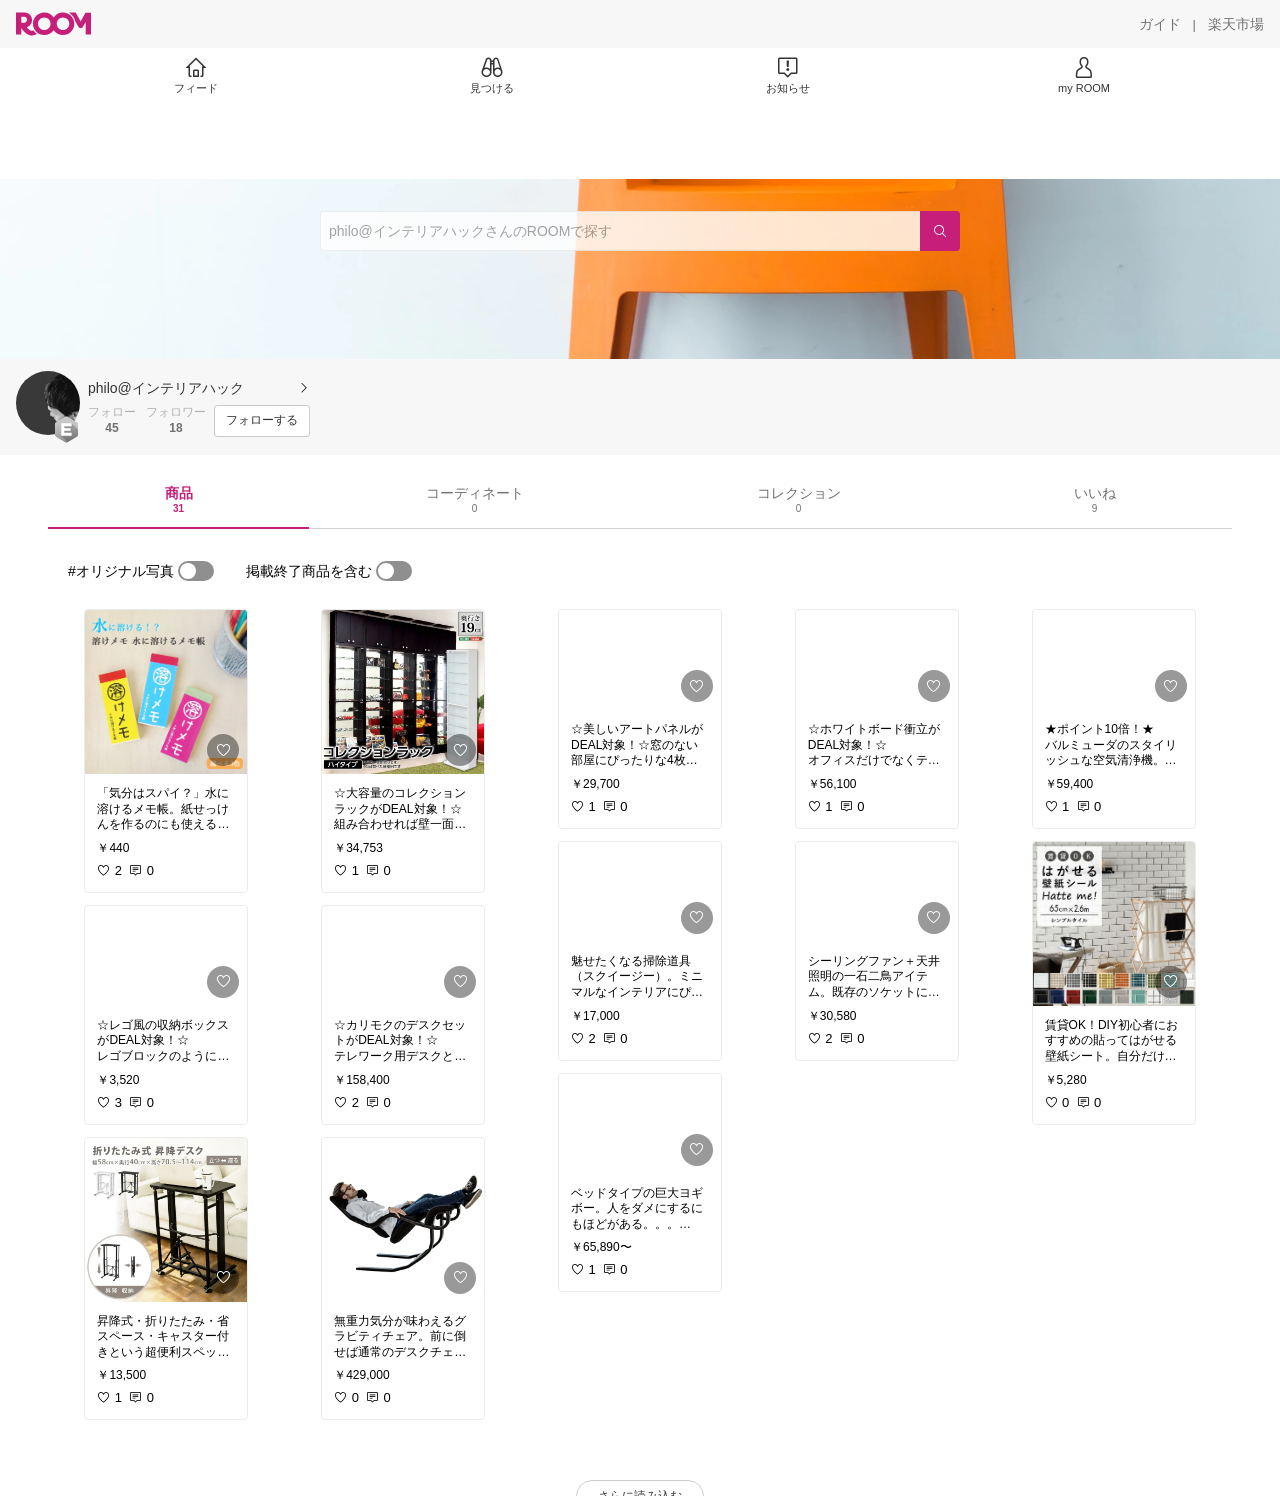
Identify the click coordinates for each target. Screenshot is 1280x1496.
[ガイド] (1160, 24)
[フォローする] (262, 421)
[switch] (196, 571)
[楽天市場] (1236, 24)
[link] (166, 692)
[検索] (940, 231)
